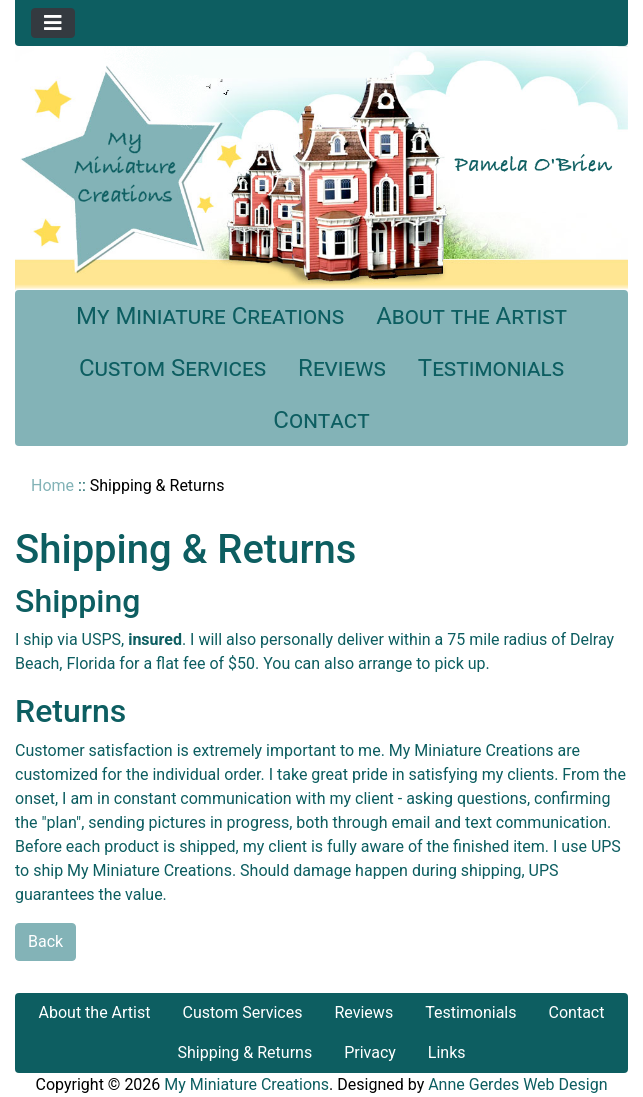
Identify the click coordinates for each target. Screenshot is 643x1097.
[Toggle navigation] (53, 23)
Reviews (342, 368)
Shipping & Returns (244, 1052)
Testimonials (491, 368)
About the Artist (471, 316)
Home (52, 485)
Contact (321, 420)
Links (447, 1052)
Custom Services (172, 368)
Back (45, 941)
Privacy (370, 1052)
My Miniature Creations (210, 316)
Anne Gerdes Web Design (517, 1084)
